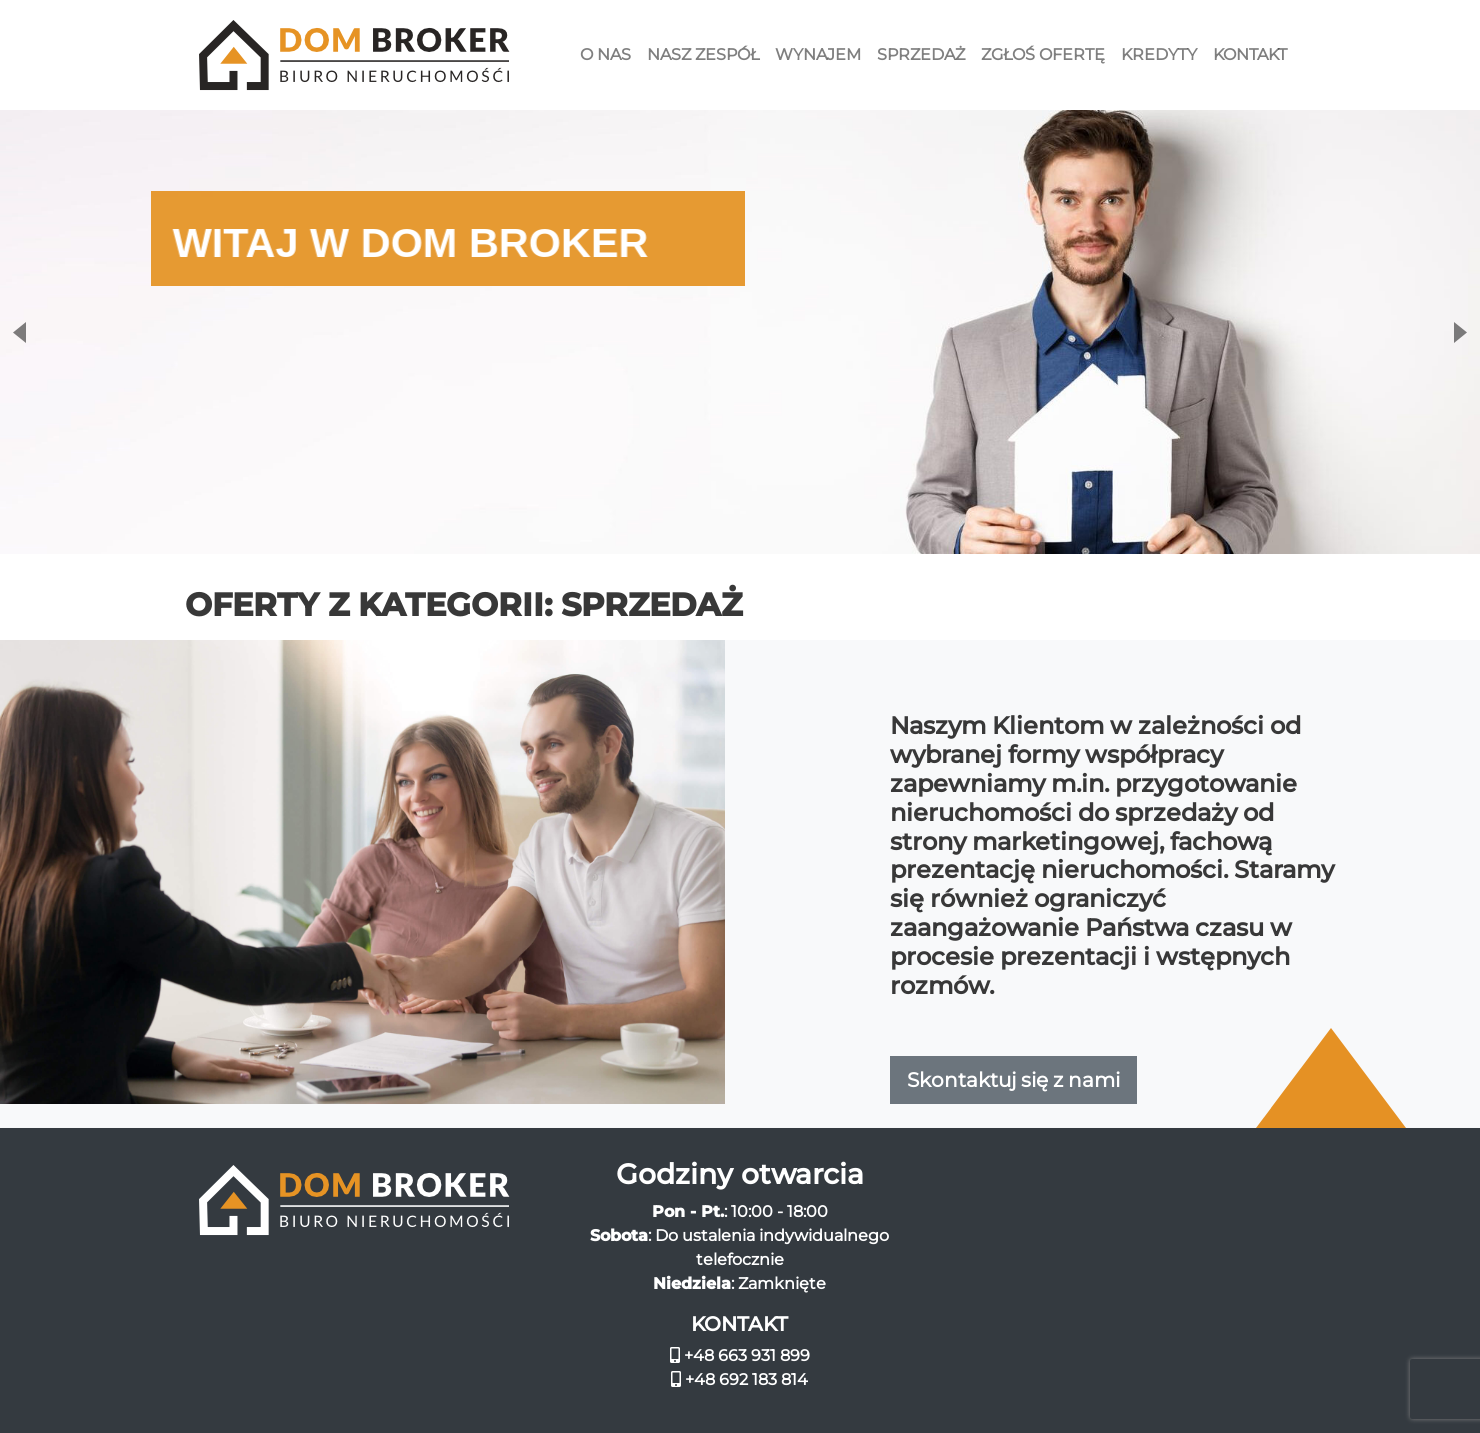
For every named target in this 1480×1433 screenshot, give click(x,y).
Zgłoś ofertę (1043, 54)
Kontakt (1250, 54)
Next (1461, 332)
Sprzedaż (921, 54)
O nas (605, 54)
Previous (18, 332)
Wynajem (818, 54)
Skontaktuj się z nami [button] (1013, 1080)
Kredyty (1159, 54)
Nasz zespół (703, 54)
